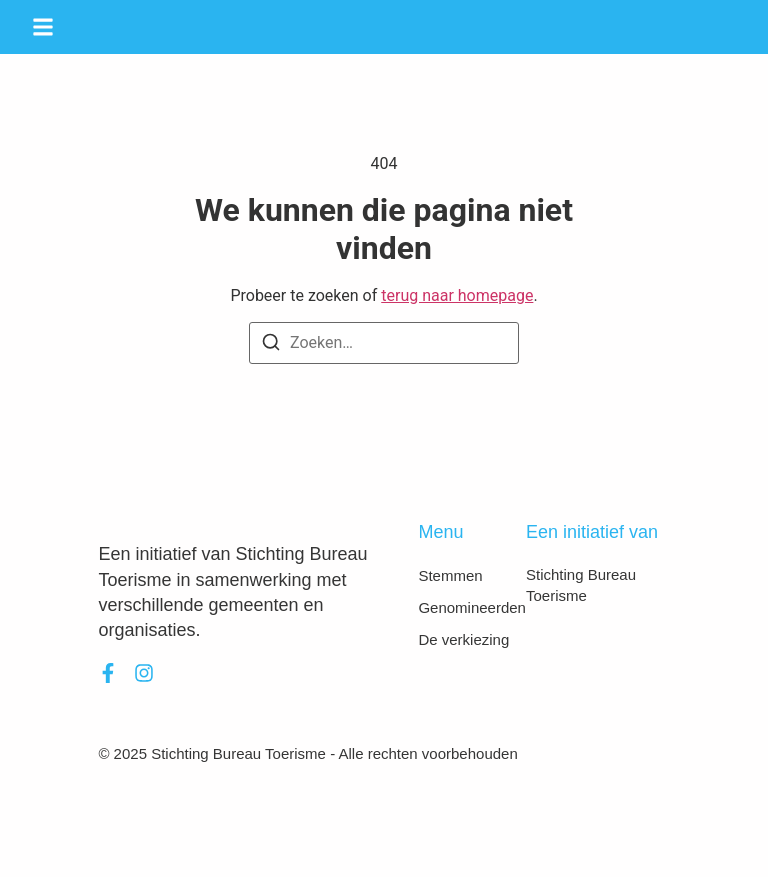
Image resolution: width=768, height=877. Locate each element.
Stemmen (450, 575)
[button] (43, 27)
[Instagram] (144, 673)
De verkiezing (463, 639)
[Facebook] (108, 673)
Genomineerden (472, 607)
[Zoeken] (271, 345)
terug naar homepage (457, 295)
